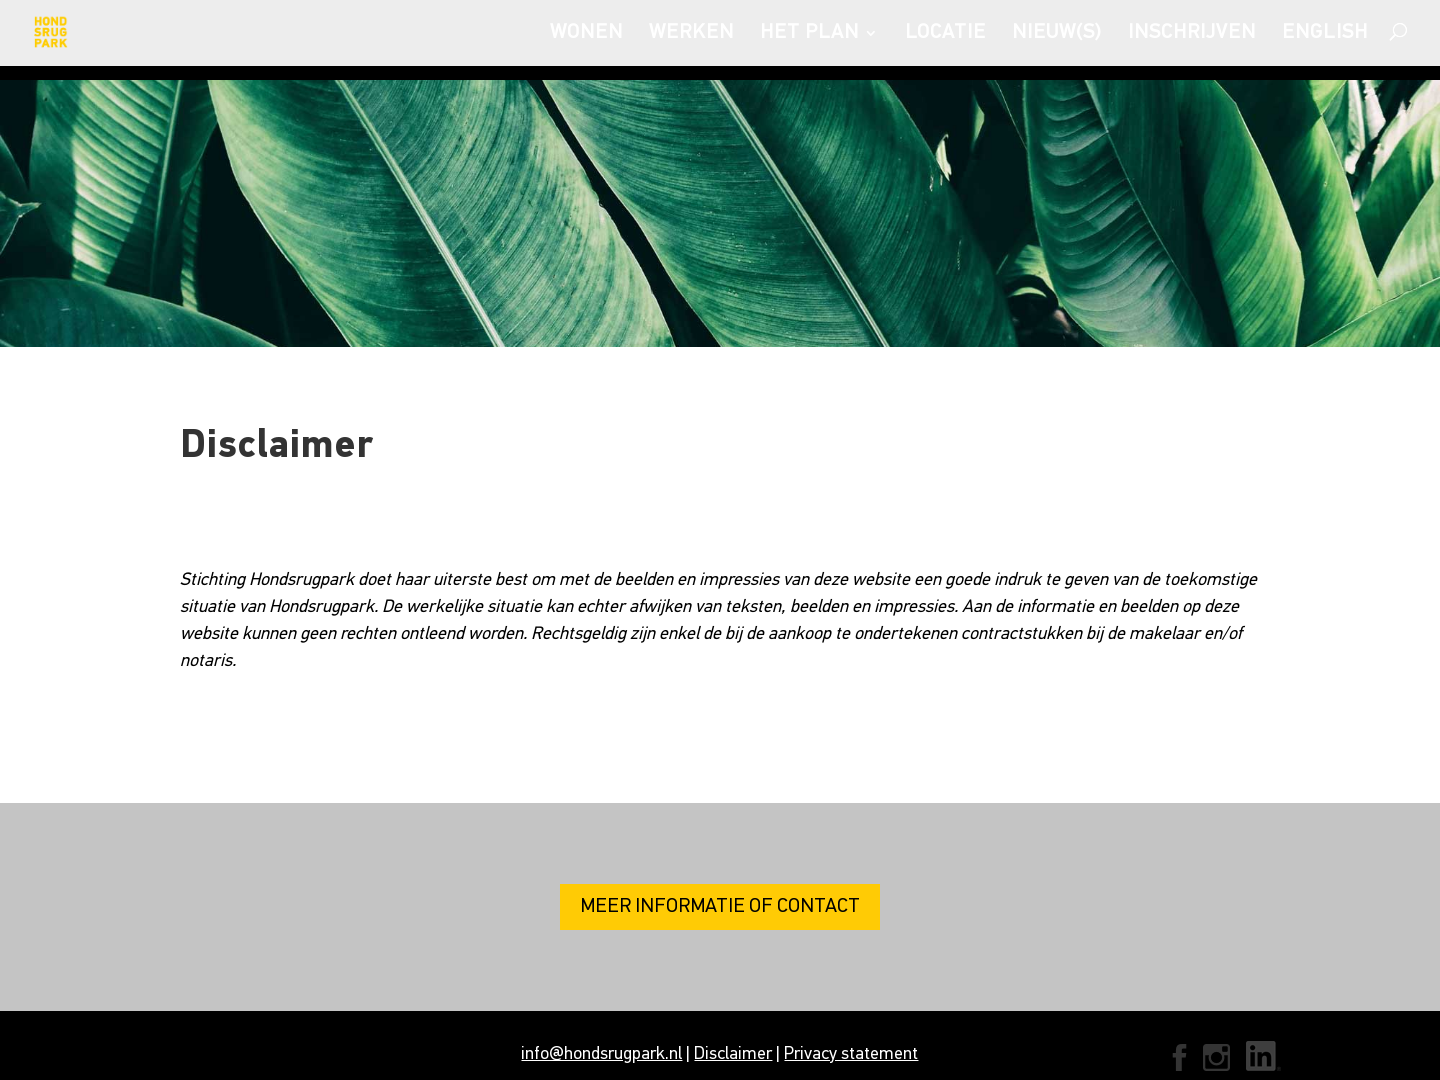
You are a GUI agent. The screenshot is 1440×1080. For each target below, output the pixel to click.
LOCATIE (945, 34)
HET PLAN (809, 34)
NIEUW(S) (1057, 34)
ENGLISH (1325, 34)
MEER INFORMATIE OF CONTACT (720, 907)
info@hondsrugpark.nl (601, 1054)
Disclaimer (733, 1054)
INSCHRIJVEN (1192, 34)
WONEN (586, 34)
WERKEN (691, 34)
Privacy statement (851, 1054)
